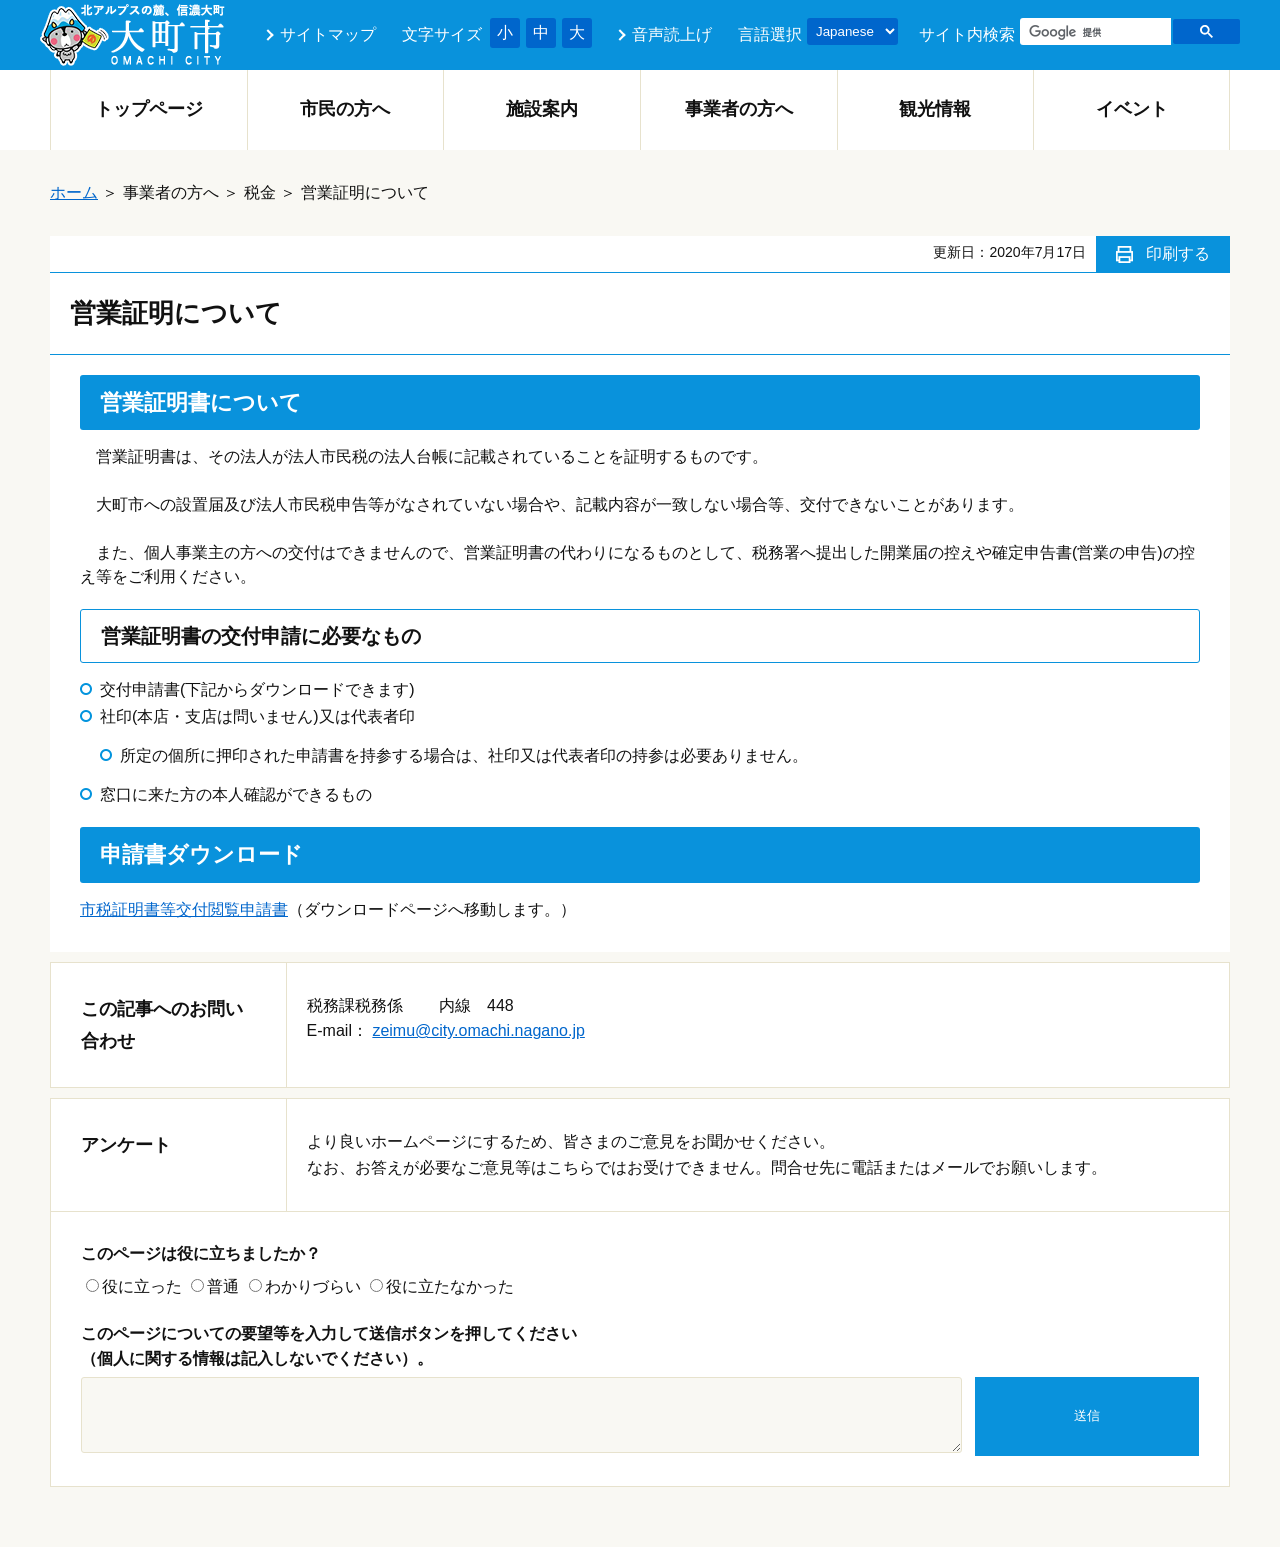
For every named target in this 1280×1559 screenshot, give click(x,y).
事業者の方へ (739, 109)
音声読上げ (672, 34)
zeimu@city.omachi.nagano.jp (478, 1030)
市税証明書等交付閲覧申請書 (184, 909)
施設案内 (542, 109)
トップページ (149, 109)
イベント (1132, 109)
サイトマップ (328, 34)
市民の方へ (345, 109)
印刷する (1178, 253)
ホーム (74, 192)
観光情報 (935, 109)
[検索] (1093, 32)
